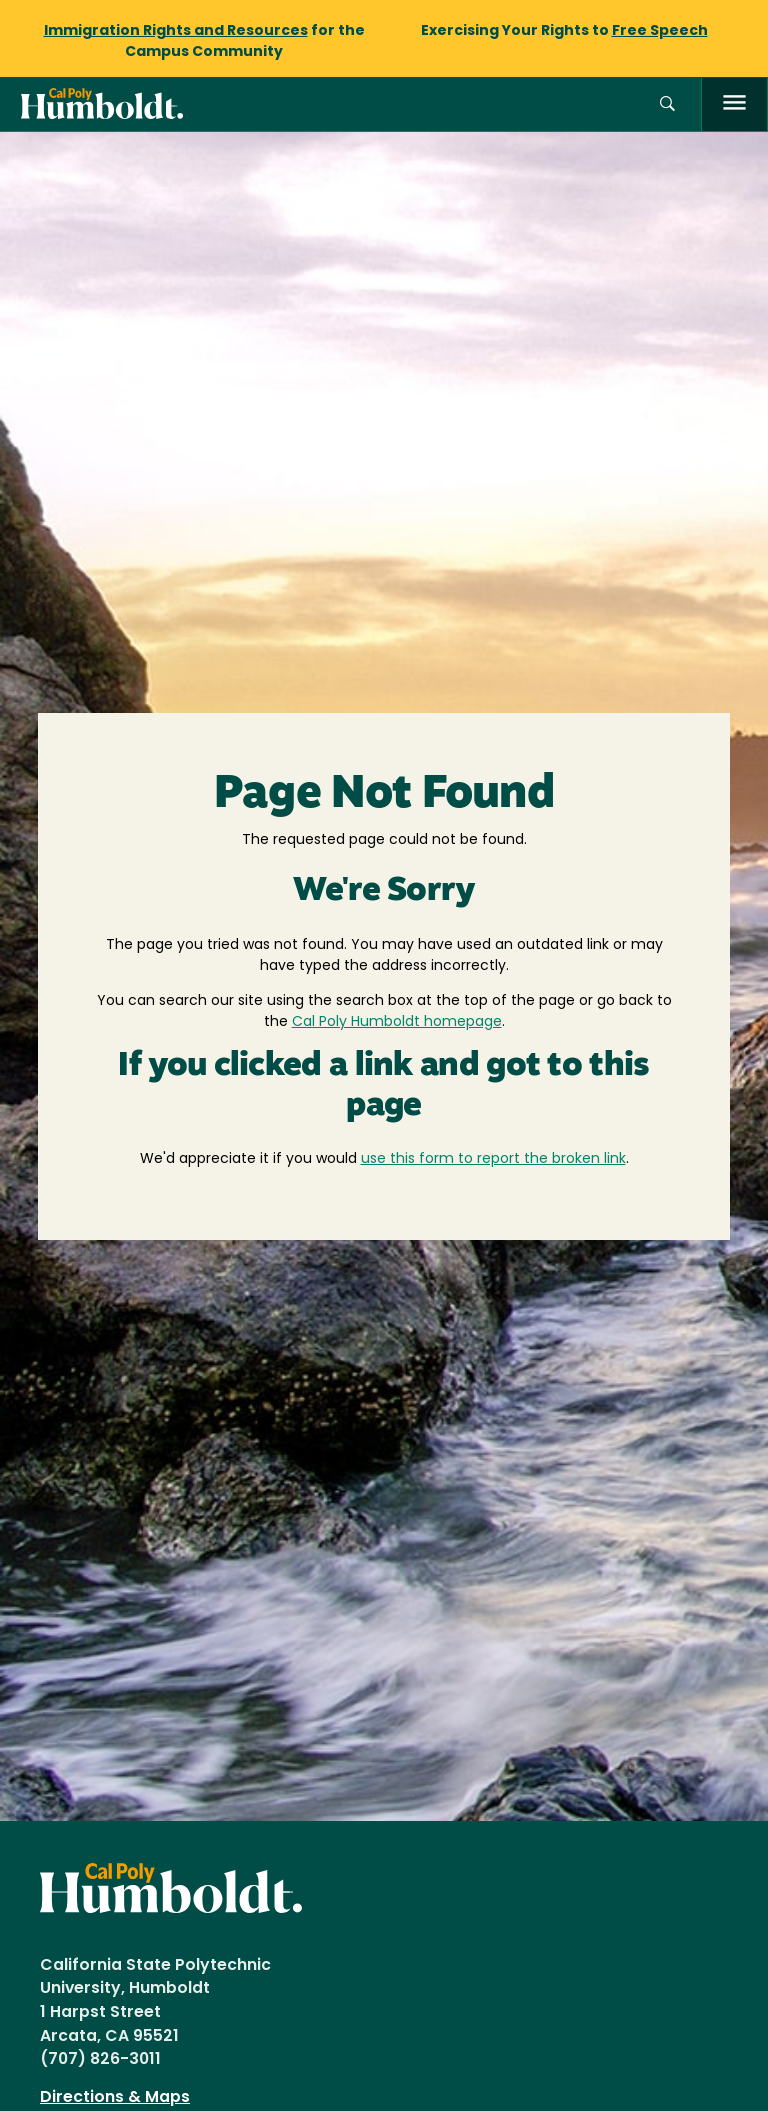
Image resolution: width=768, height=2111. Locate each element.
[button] (667, 104)
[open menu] (734, 104)
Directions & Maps (115, 2098)
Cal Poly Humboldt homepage (397, 1022)
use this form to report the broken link (493, 1159)
